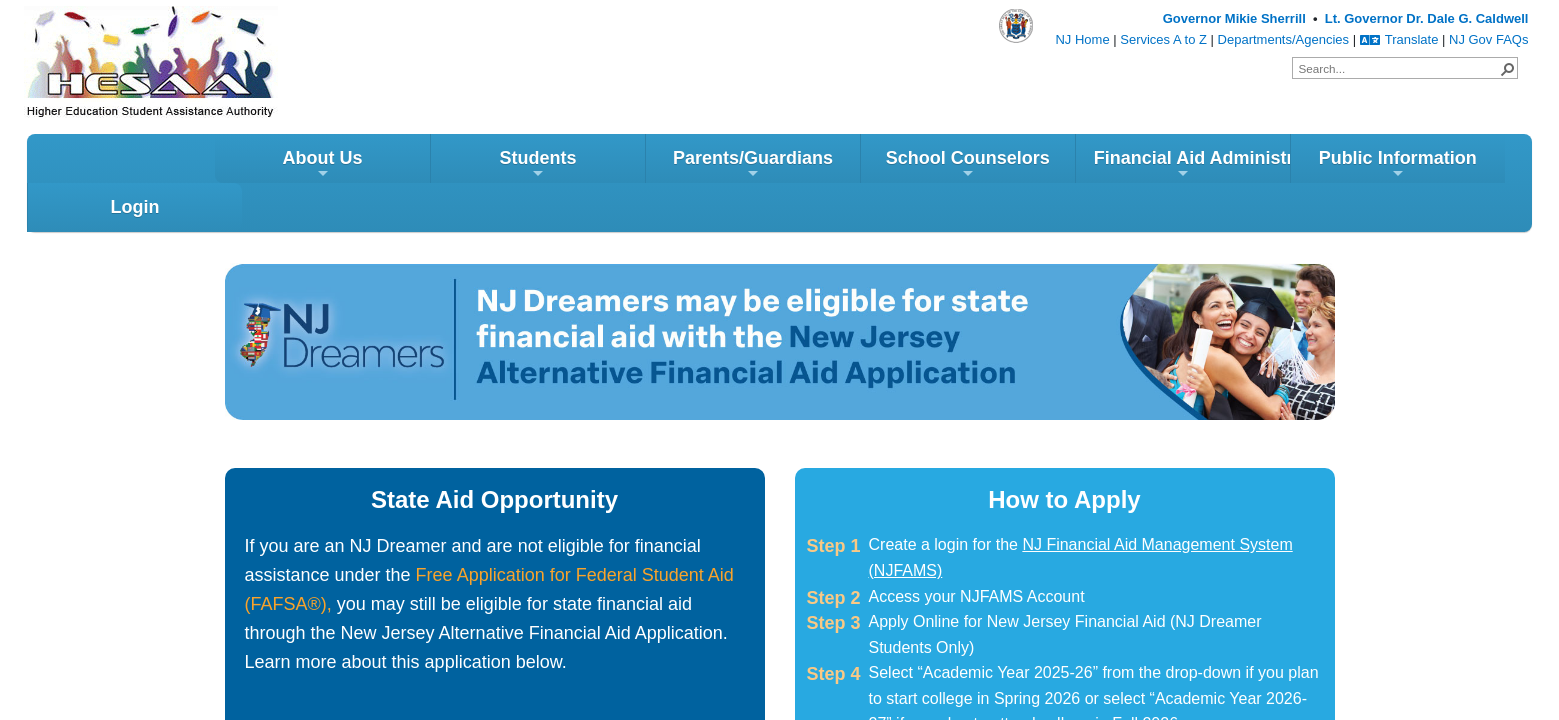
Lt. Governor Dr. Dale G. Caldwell (1427, 18)
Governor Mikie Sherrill (1234, 18)
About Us (134, 168)
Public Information (1209, 168)
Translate (1399, 39)
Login (1424, 162)
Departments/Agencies (1284, 39)
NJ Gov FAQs (1488, 39)
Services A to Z (1163, 39)
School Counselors (780, 168)
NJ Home (1082, 39)
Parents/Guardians (565, 168)
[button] (1507, 68)
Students (349, 168)
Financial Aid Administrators (1004, 168)
